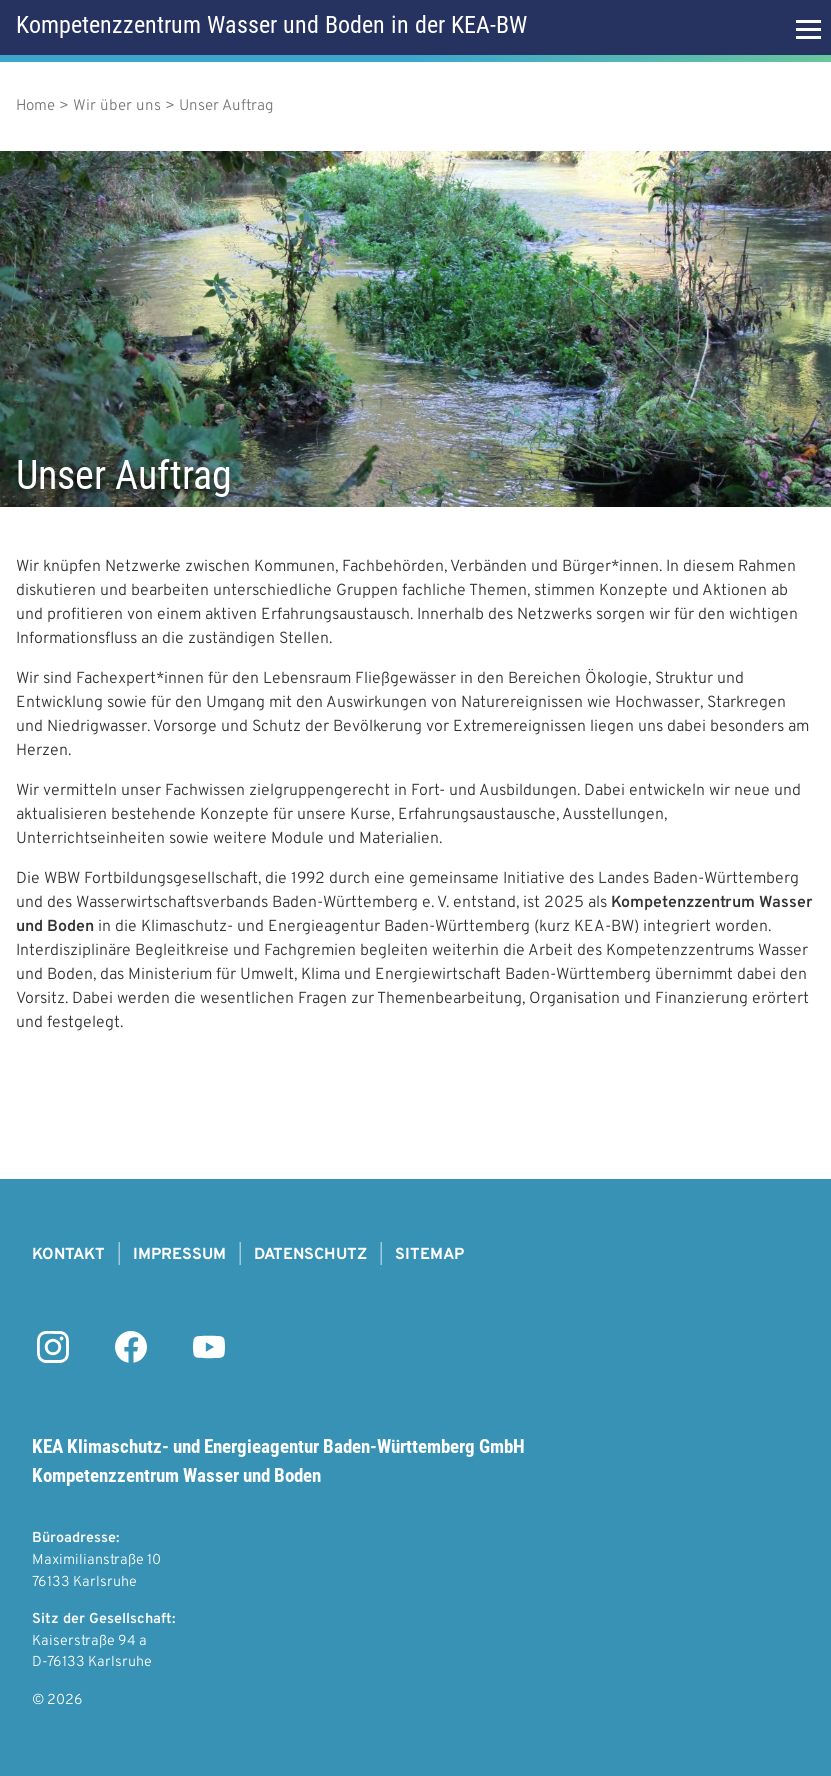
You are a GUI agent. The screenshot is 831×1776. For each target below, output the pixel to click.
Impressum (179, 1255)
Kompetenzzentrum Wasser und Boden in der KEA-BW (271, 25)
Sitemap (429, 1255)
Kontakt (68, 1255)
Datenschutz (310, 1255)
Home (35, 106)
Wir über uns (117, 106)
